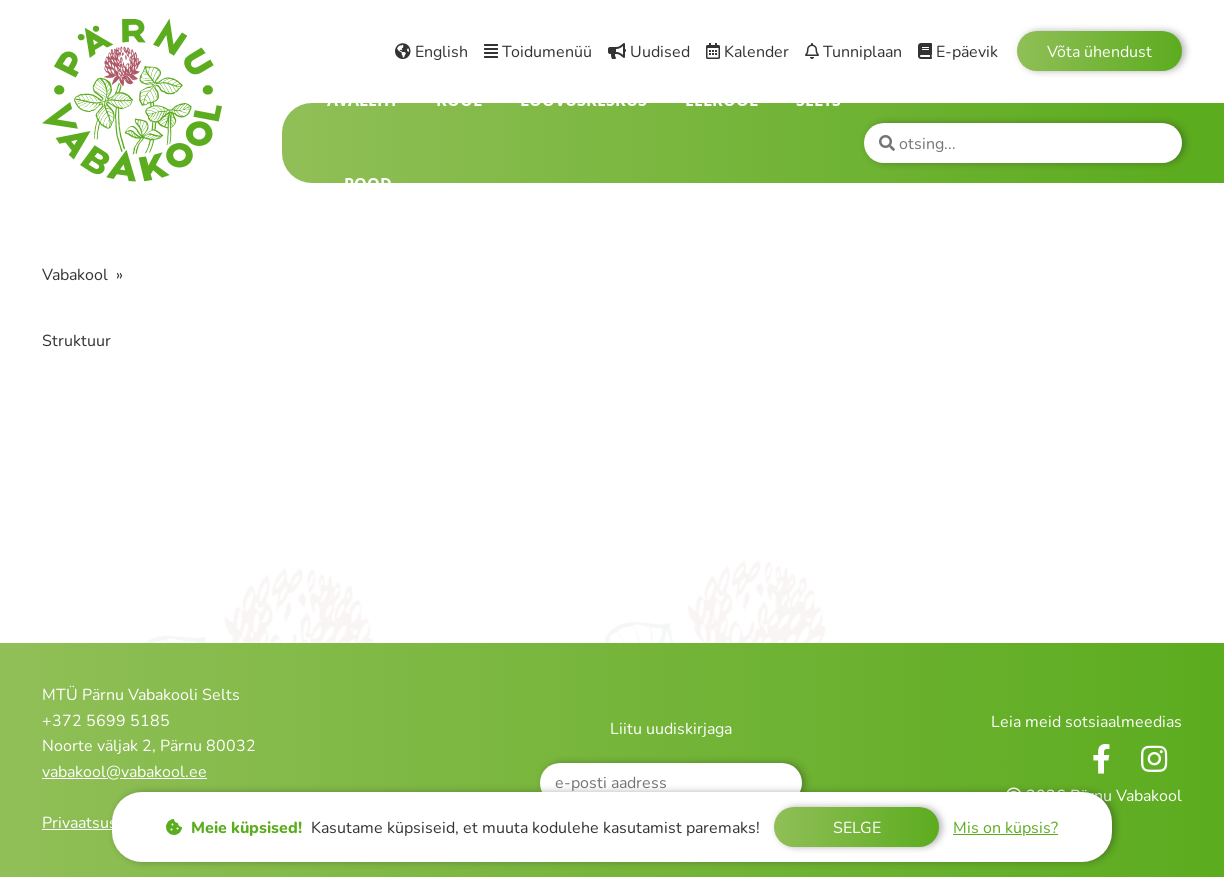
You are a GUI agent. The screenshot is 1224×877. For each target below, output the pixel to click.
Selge (857, 828)
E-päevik (958, 52)
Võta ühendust (1099, 52)
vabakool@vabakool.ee (124, 772)
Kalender (747, 52)
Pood (368, 184)
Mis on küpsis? (1005, 828)
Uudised (649, 52)
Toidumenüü (538, 52)
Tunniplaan (853, 52)
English (431, 52)
